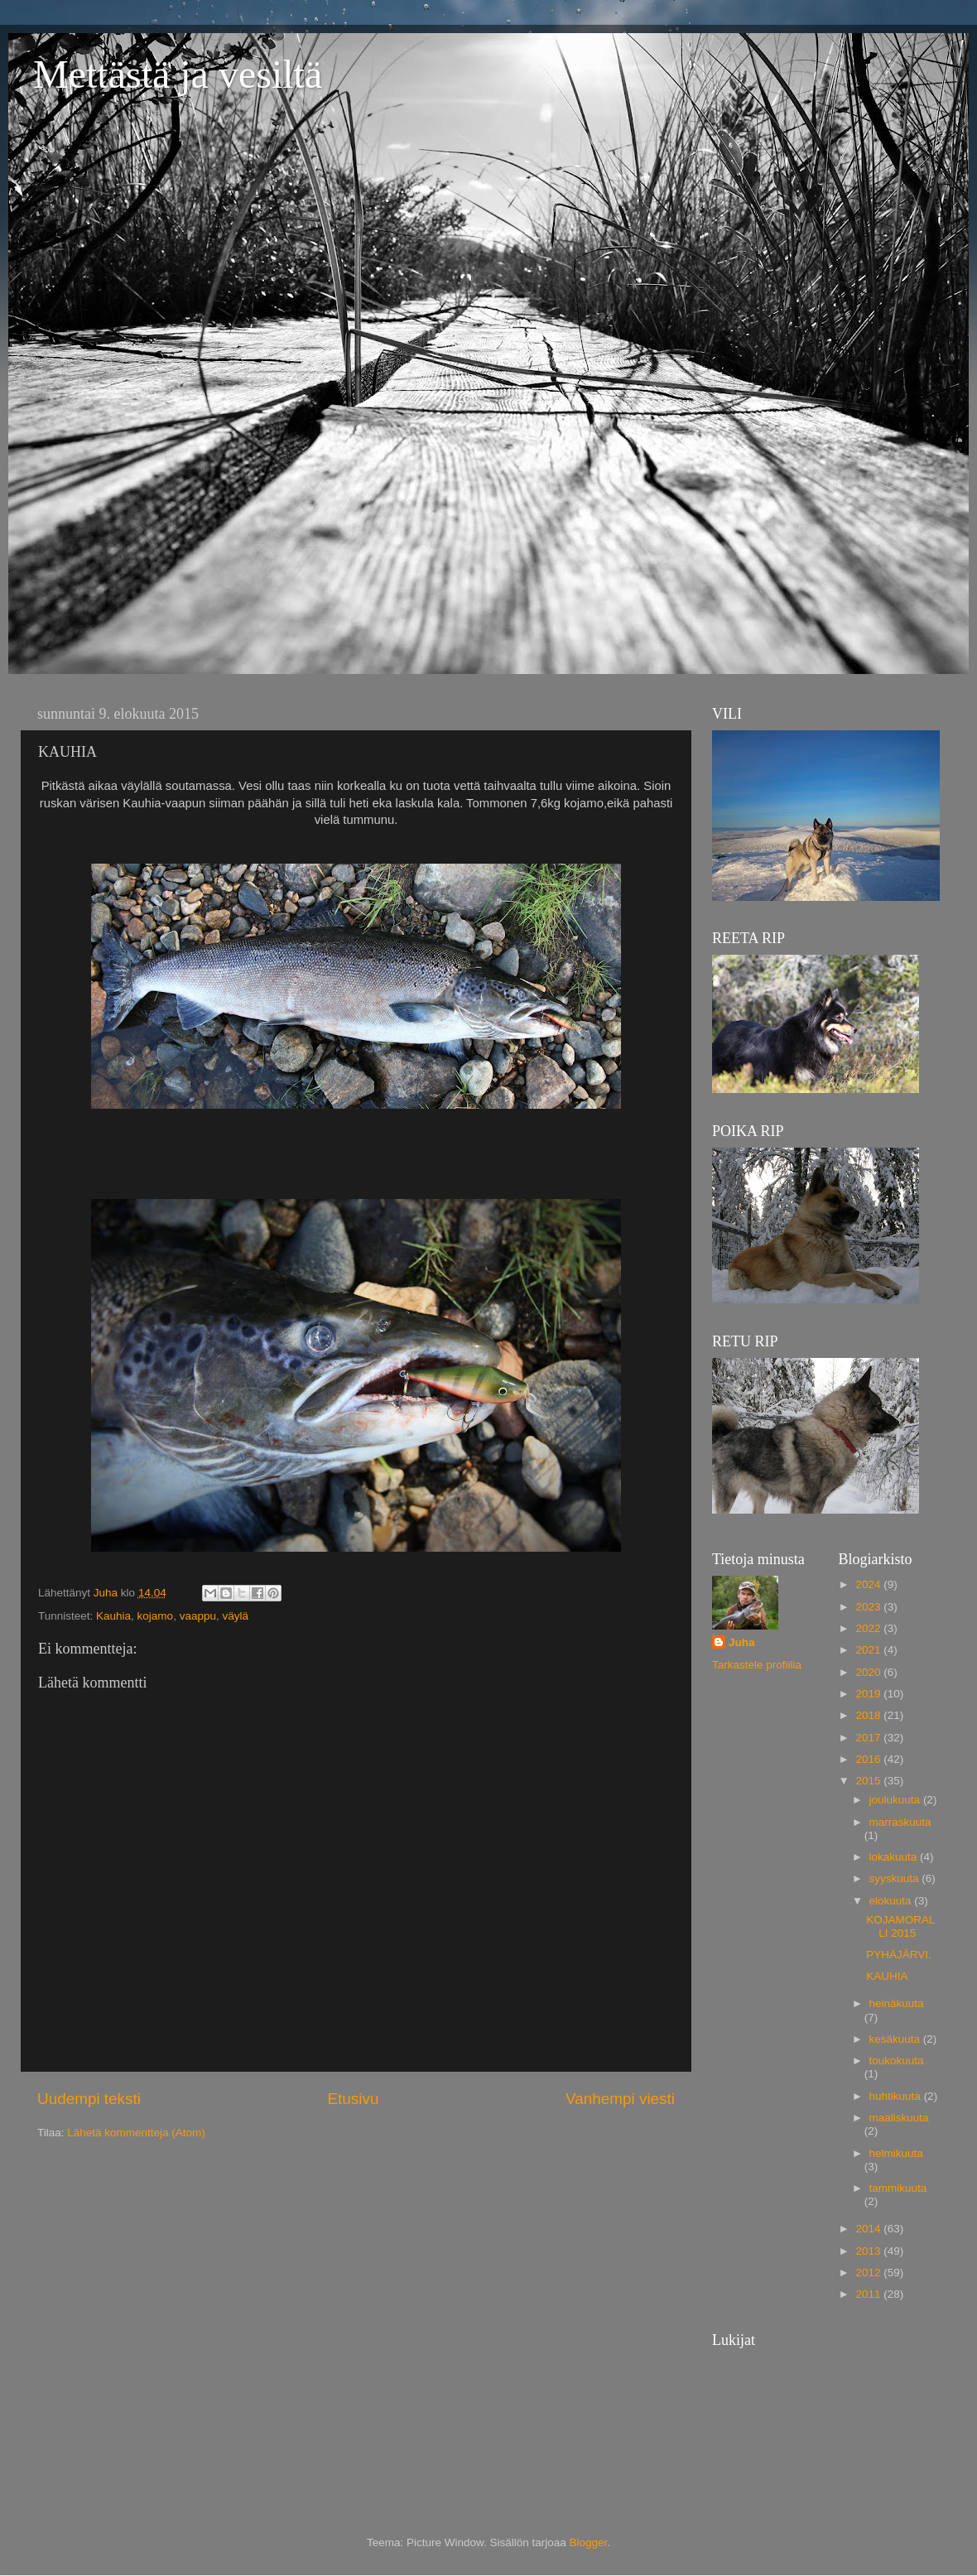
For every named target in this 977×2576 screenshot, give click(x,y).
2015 (869, 1780)
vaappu (198, 1616)
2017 (869, 1737)
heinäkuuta (896, 2003)
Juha (742, 1642)
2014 (869, 2228)
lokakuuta (895, 1857)
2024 (869, 1584)
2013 (869, 2251)
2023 (869, 1607)
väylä (235, 1616)
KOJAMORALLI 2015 (900, 1926)
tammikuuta (898, 2188)
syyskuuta (895, 1878)
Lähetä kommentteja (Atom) (136, 2132)
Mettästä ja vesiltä (177, 74)
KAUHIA (886, 1976)
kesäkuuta (896, 2039)
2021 (869, 1650)
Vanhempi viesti (620, 2098)
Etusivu (353, 2098)
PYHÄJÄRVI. (898, 1954)
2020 (869, 1672)
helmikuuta (896, 2153)
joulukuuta (896, 1800)
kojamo (155, 1616)
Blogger (589, 2542)
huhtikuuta (896, 2096)
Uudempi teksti (89, 2098)
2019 (869, 1694)
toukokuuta (896, 2060)
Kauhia (113, 1616)
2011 (869, 2294)
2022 (869, 1628)
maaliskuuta (899, 2117)
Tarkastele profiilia (756, 1665)
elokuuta (892, 1901)
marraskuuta (900, 1822)
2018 (869, 1715)
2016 (869, 1759)
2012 (869, 2272)
